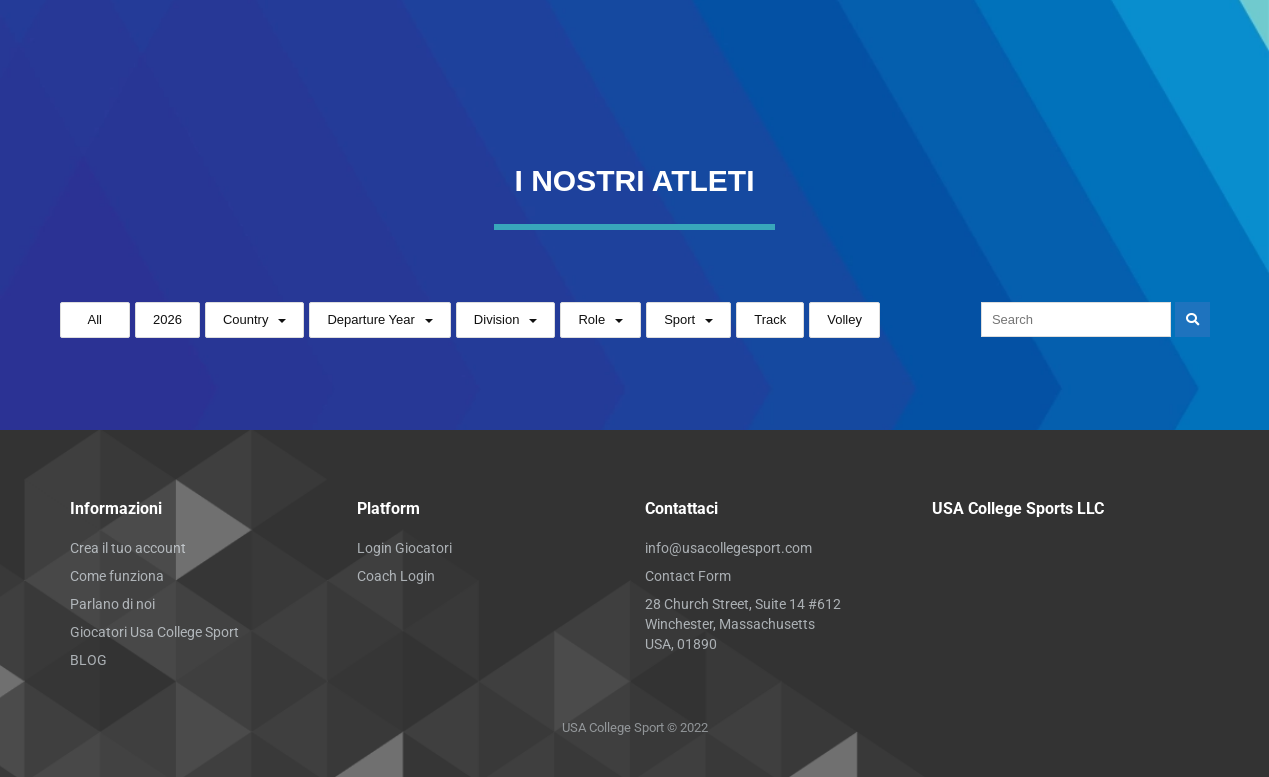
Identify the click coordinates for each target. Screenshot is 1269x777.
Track (770, 319)
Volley (844, 319)
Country (246, 319)
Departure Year (370, 319)
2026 (167, 319)
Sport (679, 319)
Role (591, 319)
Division (497, 319)
